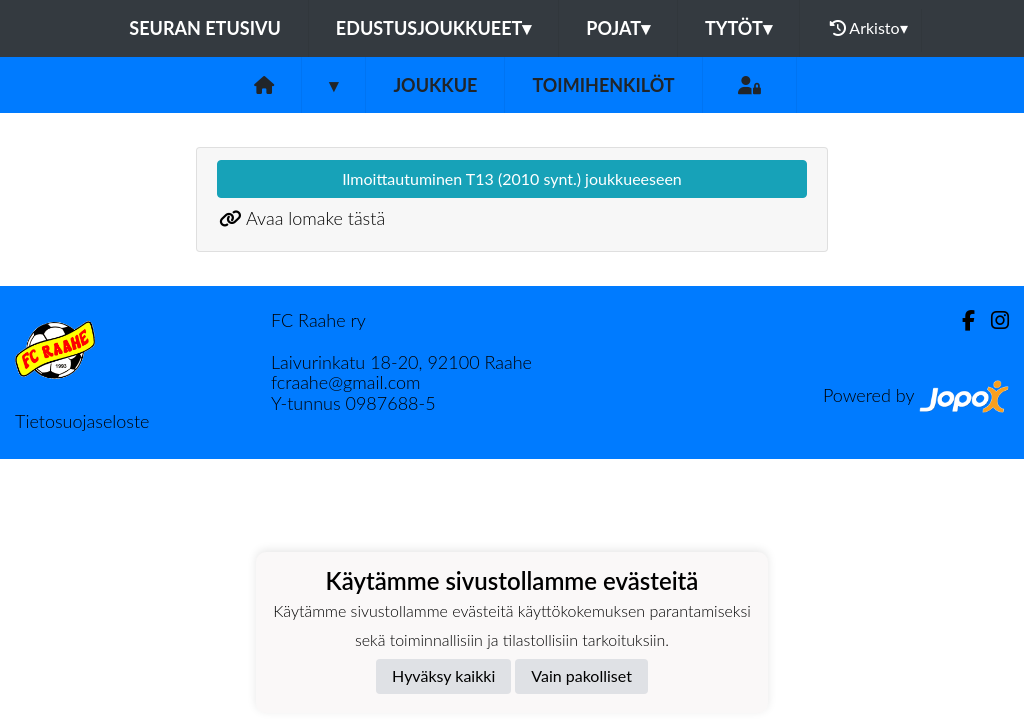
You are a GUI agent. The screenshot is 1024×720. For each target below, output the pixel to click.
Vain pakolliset (581, 675)
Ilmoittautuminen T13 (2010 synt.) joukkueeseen (512, 178)
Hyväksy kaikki (443, 675)
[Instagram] (992, 320)
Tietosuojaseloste (82, 421)
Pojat (618, 28)
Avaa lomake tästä (315, 218)
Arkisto (869, 28)
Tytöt (738, 28)
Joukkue (435, 85)
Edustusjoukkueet (433, 28)
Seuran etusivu (205, 28)
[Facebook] (960, 320)
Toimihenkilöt (603, 85)
